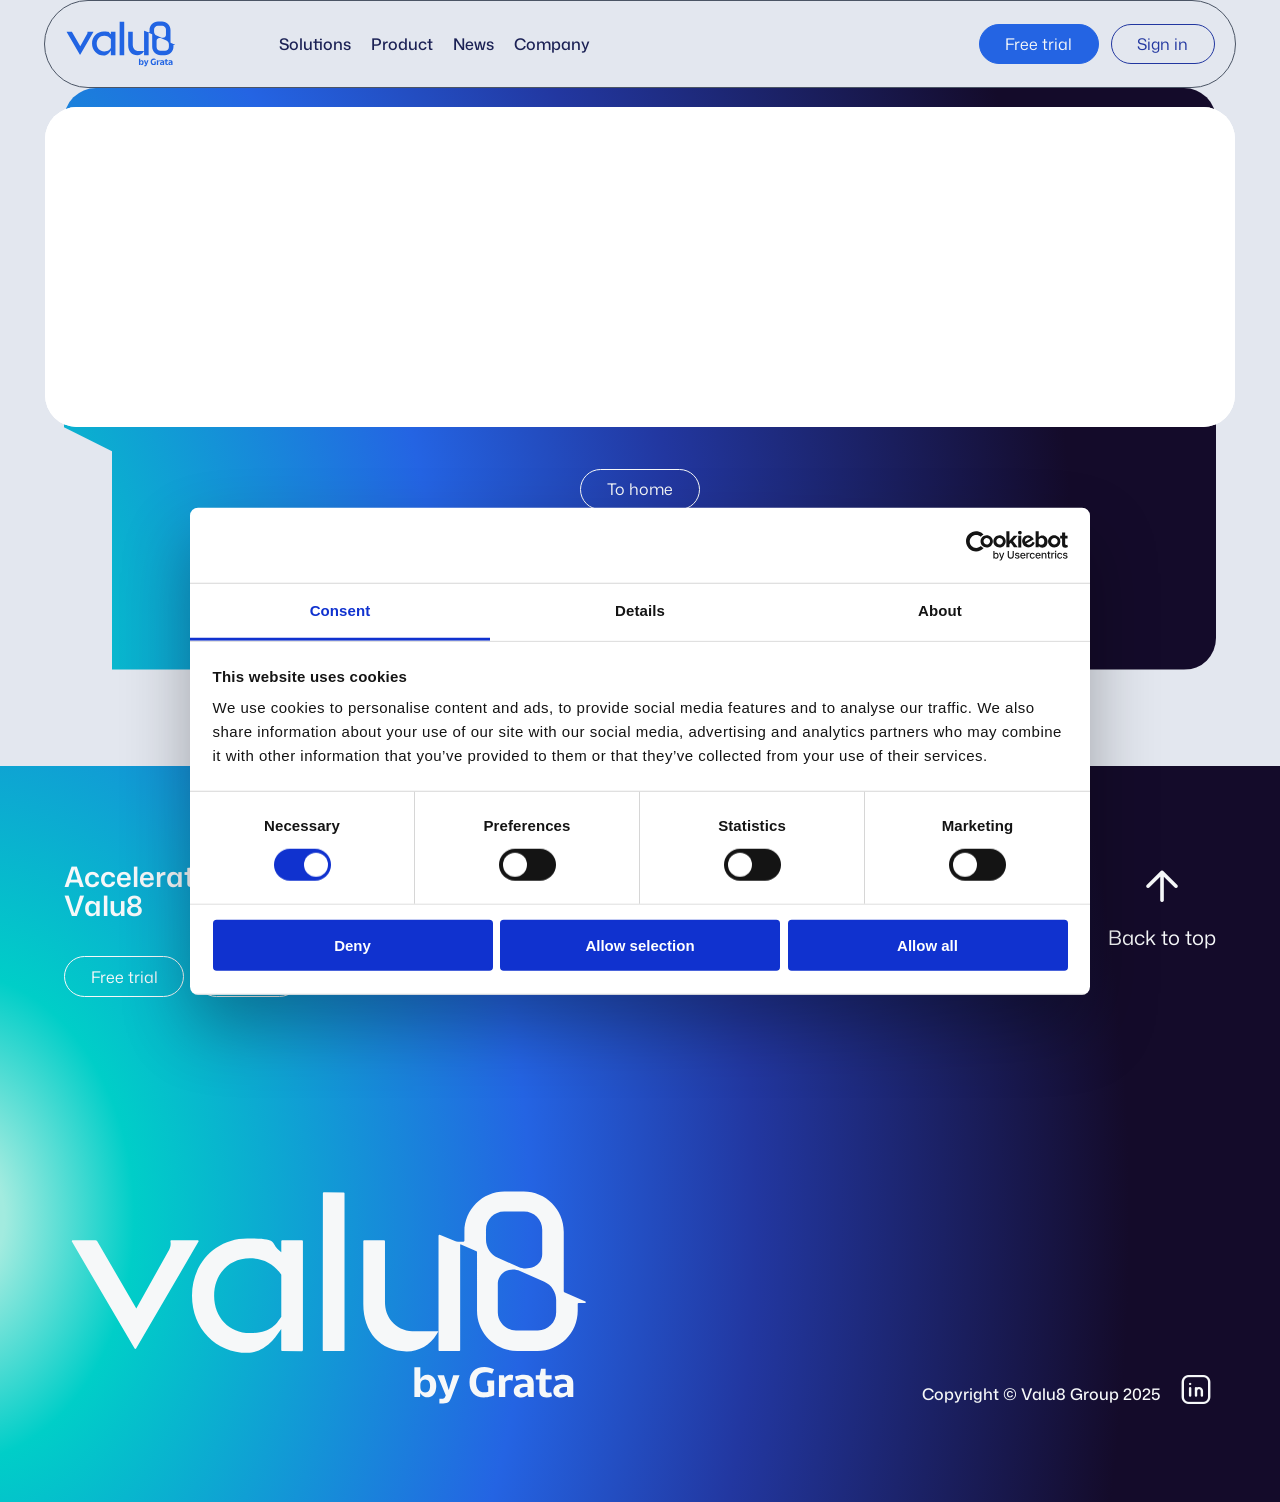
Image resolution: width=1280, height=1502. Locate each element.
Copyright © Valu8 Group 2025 (1041, 1394)
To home (640, 489)
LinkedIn (1198, 1390)
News (473, 44)
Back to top (1162, 937)
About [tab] (940, 610)
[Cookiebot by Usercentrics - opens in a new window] (980, 545)
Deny (352, 945)
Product (402, 44)
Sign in (1162, 44)
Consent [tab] (340, 610)
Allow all (927, 945)
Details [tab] (640, 610)
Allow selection (639, 945)
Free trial (1038, 44)
